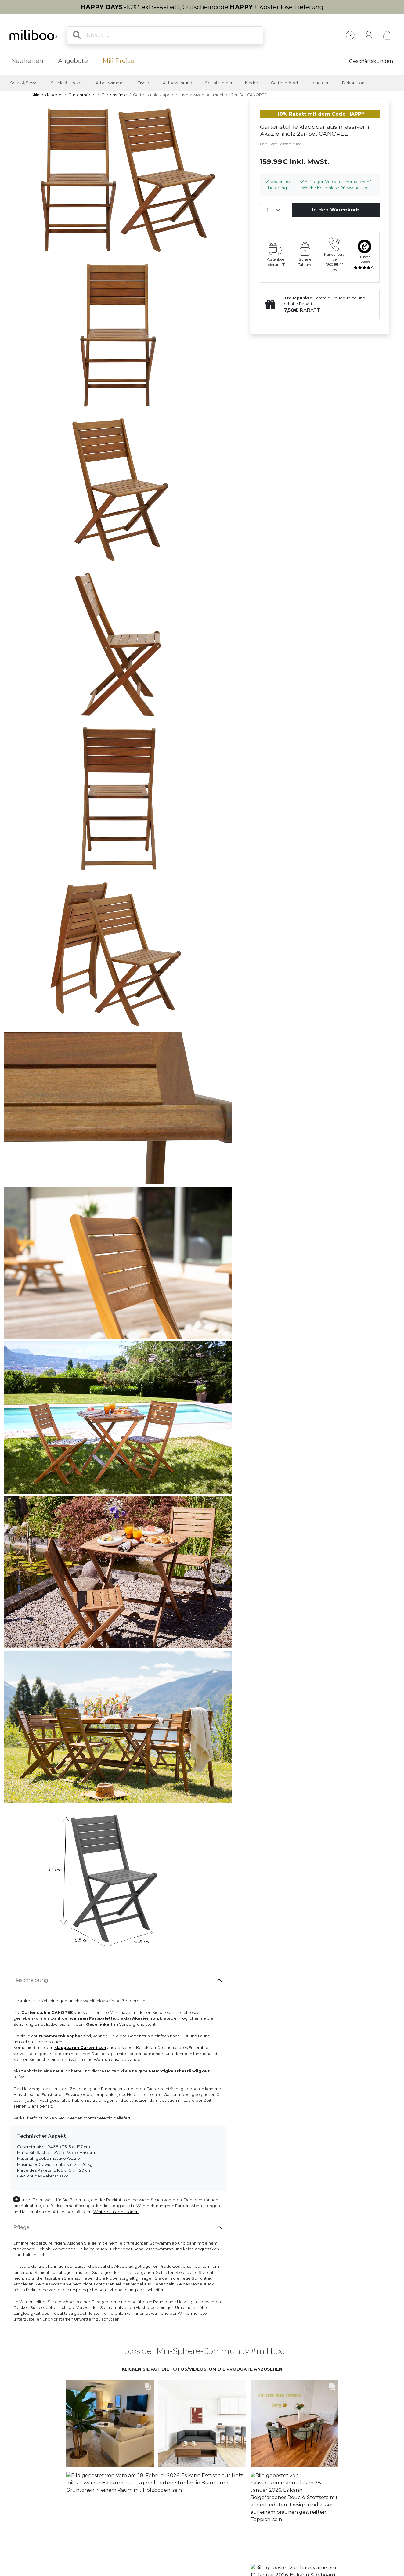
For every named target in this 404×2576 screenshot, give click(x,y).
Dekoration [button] (353, 83)
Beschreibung (30, 1980)
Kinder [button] (251, 83)
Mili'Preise (118, 60)
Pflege (21, 2227)
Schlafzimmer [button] (219, 83)
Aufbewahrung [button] (177, 83)
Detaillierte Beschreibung (280, 144)
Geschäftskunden (371, 61)
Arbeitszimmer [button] (110, 83)
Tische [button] (144, 83)
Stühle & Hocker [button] (67, 83)
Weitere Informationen (116, 2211)
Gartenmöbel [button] (284, 83)
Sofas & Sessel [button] (24, 83)
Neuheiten (27, 60)
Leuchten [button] (320, 83)
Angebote (73, 60)
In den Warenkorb (335, 210)
